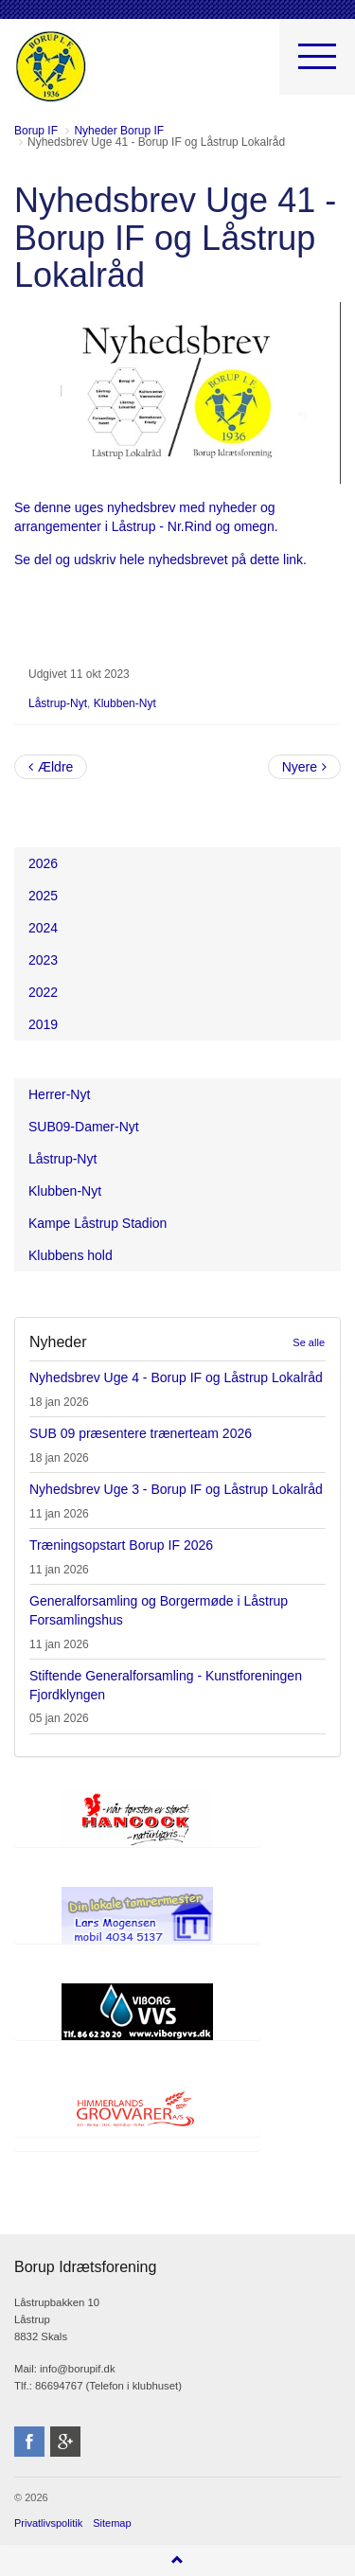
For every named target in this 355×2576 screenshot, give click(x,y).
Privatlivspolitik (48, 2523)
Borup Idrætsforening (51, 66)
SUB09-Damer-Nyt (83, 1126)
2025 (43, 895)
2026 (43, 863)
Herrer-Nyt (59, 1094)
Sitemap (112, 2523)
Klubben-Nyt (125, 703)
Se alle (309, 1342)
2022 (43, 992)
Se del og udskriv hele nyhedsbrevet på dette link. (162, 559)
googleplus (65, 2441)
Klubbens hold (70, 1255)
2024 (43, 927)
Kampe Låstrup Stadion (97, 1223)
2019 (43, 1024)
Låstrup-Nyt (57, 703)
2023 (43, 960)
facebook (29, 2441)
